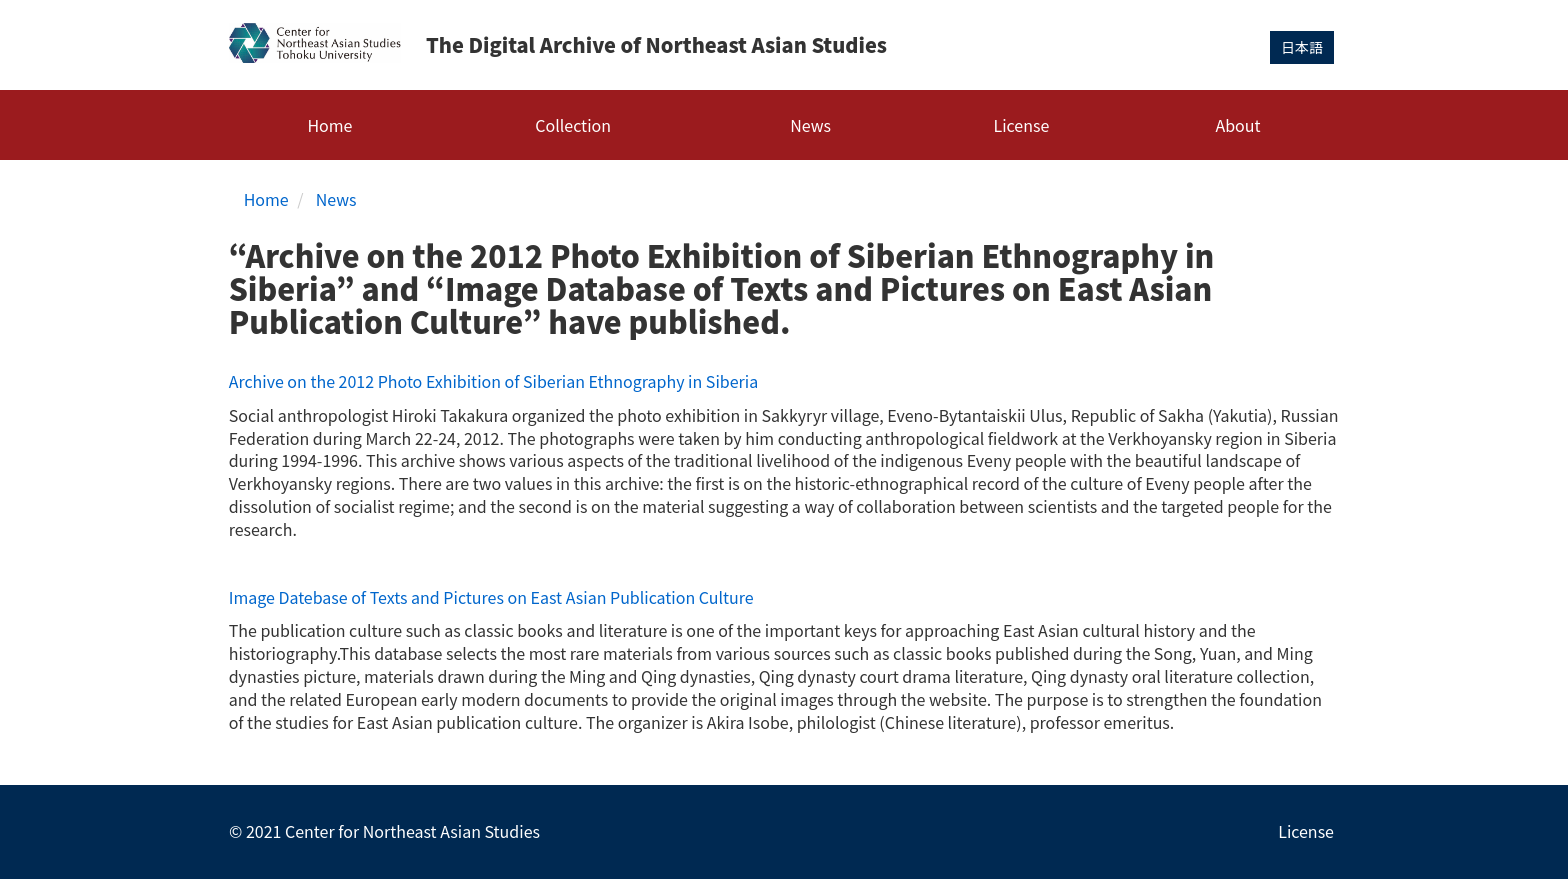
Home (329, 125)
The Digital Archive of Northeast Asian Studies (656, 44)
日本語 (1302, 47)
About (1237, 125)
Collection (573, 125)
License (1022, 125)
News (810, 125)
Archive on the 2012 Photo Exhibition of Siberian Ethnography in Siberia (493, 381)
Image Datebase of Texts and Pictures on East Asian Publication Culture (491, 597)
